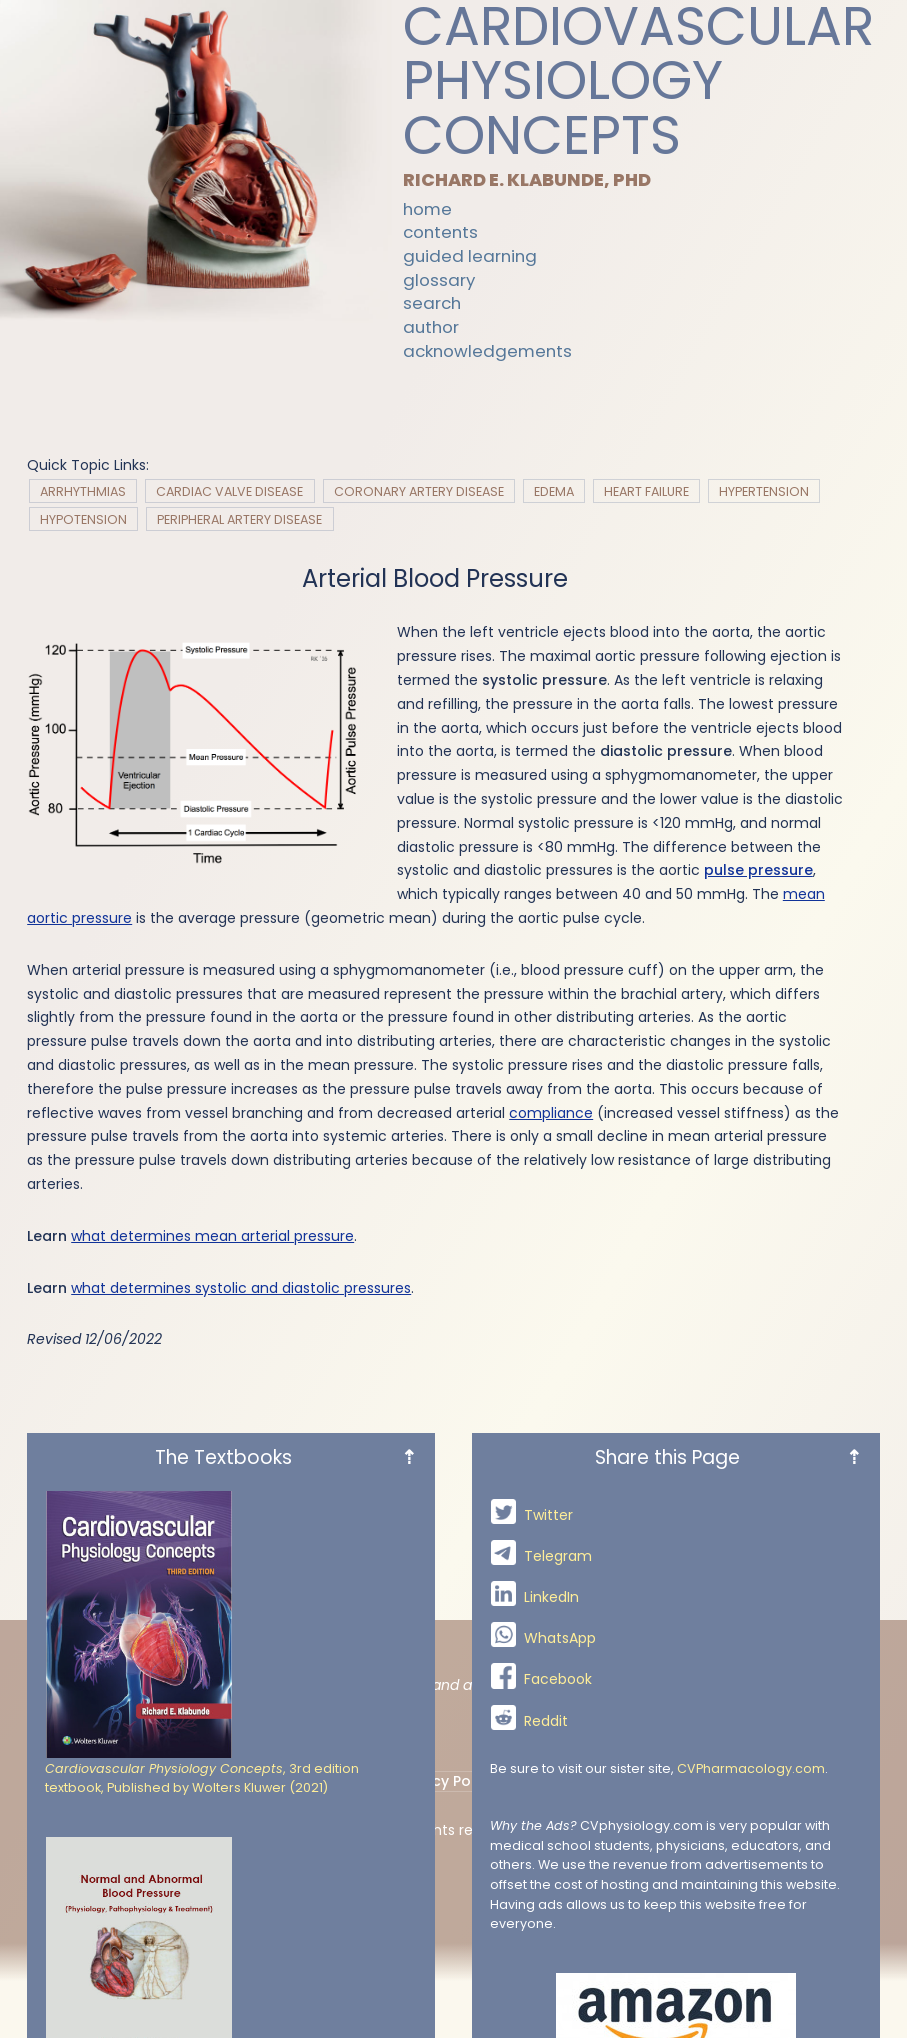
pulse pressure (758, 870)
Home (427, 209)
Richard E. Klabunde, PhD (529, 179)
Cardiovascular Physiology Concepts (639, 81)
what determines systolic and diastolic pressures (241, 1288)
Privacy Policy (446, 1781)
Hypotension (83, 518)
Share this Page (728, 2009)
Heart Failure (646, 490)
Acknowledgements (487, 351)
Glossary (439, 280)
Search (432, 304)
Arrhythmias (83, 490)
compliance (551, 1113)
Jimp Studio (688, 1830)
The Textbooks (286, 2009)
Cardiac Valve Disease (229, 490)
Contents (440, 233)
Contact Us (329, 1781)
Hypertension (764, 490)
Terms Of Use (569, 1781)
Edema (554, 490)
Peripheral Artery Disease (239, 518)
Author (431, 328)
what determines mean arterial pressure (212, 1236)
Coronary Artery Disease (419, 490)
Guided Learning (470, 257)
